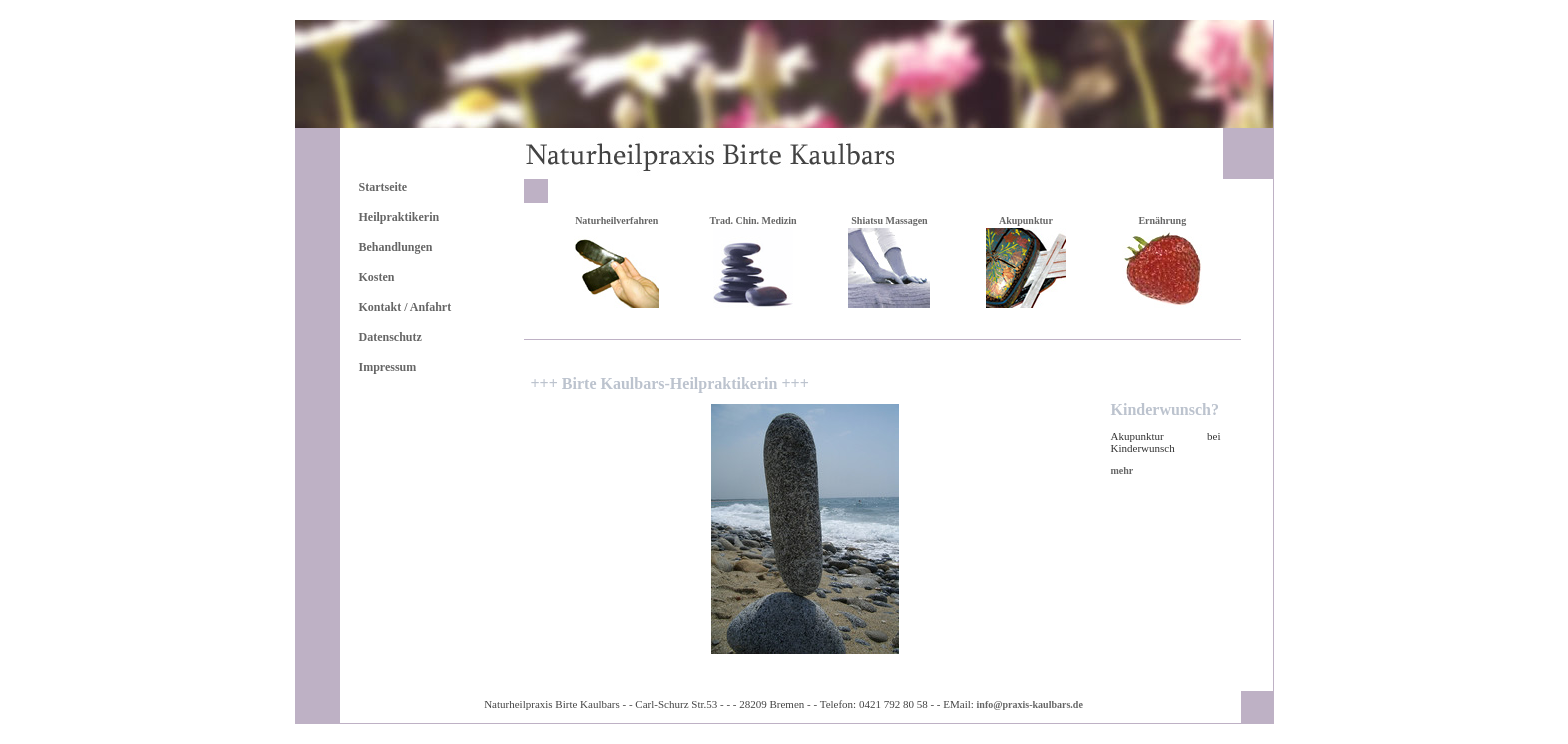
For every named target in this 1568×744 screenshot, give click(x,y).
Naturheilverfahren (616, 220)
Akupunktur (1026, 220)
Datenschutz (390, 337)
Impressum (388, 367)
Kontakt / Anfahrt (405, 307)
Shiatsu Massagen (889, 220)
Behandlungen (396, 247)
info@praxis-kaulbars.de (1030, 704)
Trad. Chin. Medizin (753, 220)
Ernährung (1162, 220)
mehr (1122, 470)
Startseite (383, 187)
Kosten (377, 277)
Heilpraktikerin (399, 217)
